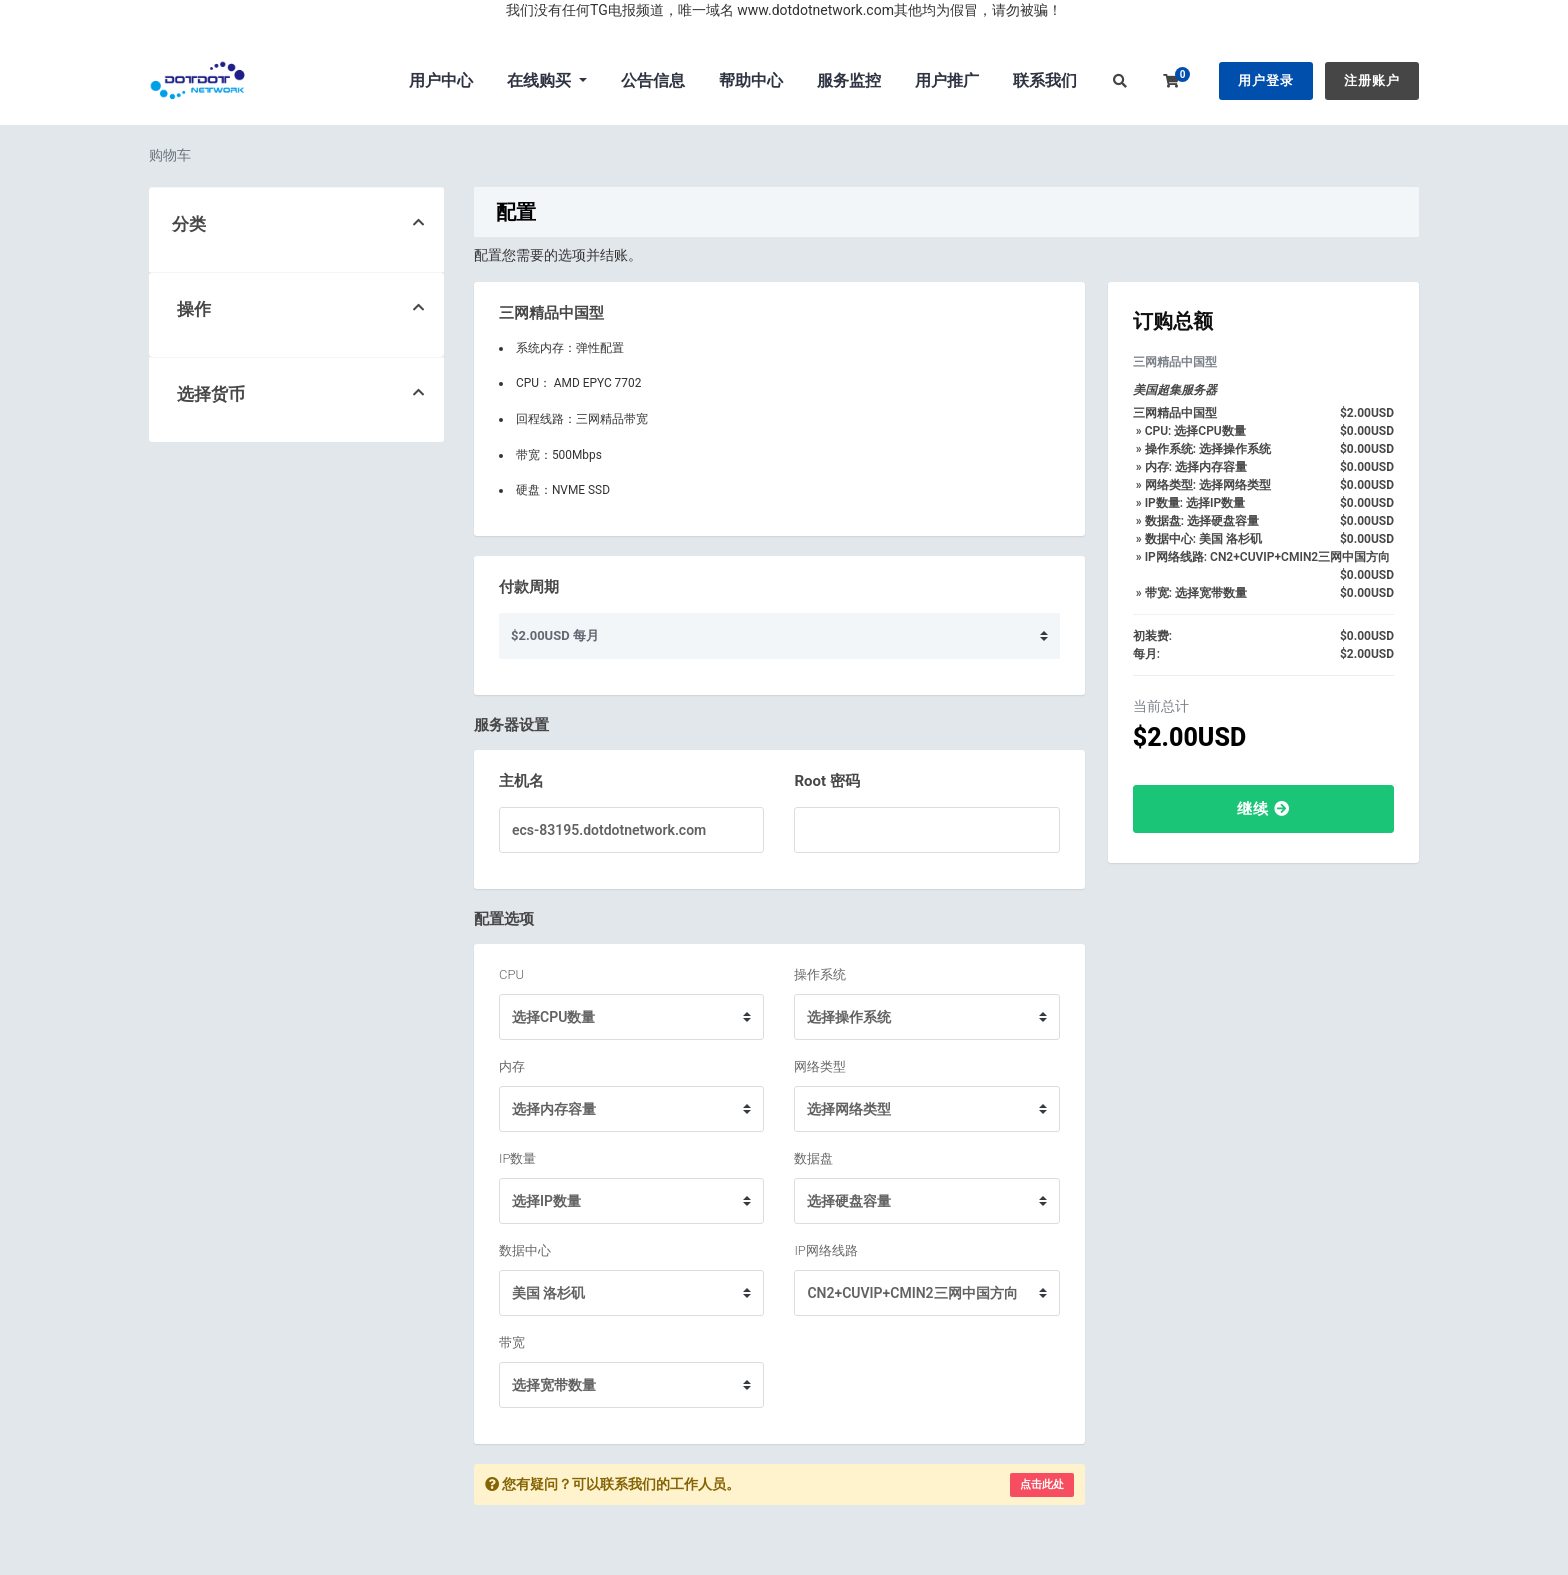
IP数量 (517, 1158)
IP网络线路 (825, 1250)
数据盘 (813, 1158)
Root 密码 (826, 781)
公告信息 (653, 80)
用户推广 (947, 80)
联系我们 (1045, 80)
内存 (512, 1066)
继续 (1263, 809)
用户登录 (1266, 80)
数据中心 (525, 1250)
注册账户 (1372, 80)
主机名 (521, 781)
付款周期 (529, 587)
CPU (511, 974)
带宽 (512, 1342)
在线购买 (541, 80)
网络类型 (820, 1066)
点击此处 (1042, 1484)
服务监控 (849, 80)
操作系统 (820, 974)
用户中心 (441, 80)
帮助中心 (751, 80)
